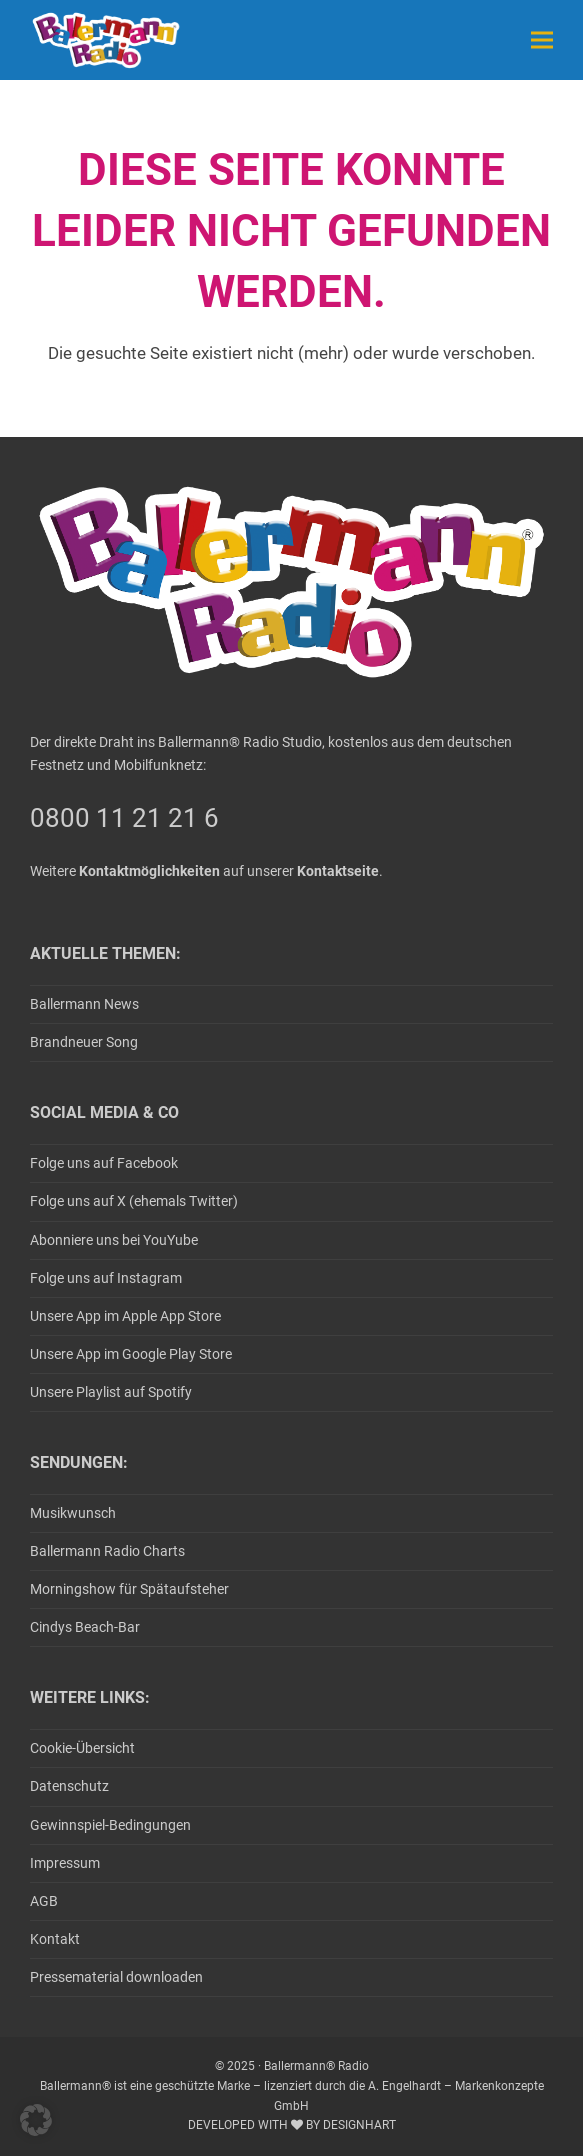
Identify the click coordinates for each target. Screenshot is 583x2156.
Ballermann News (84, 1004)
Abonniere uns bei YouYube (114, 1240)
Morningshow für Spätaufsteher (129, 1589)
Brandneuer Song (84, 1042)
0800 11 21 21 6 (124, 818)
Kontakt (55, 1939)
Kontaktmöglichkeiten (149, 871)
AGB (44, 1901)
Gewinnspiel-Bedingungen (110, 1825)
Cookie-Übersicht (82, 1748)
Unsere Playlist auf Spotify (111, 1392)
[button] (542, 39)
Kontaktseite (338, 871)
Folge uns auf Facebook (104, 1163)
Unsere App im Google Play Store (131, 1354)
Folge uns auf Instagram (106, 1278)
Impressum (65, 1863)
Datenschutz (69, 1786)
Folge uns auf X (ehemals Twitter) (134, 1201)
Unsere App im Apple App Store (125, 1316)
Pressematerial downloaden (116, 1977)
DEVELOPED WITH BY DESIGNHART (292, 2125)
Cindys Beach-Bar (85, 1627)
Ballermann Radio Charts (107, 1551)
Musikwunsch (73, 1513)
